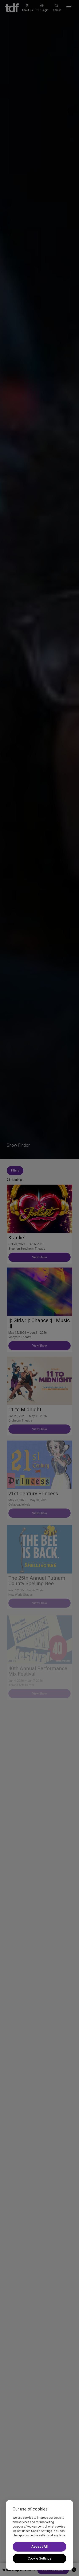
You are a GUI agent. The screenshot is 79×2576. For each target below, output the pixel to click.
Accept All (39, 2547)
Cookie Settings (39, 2558)
